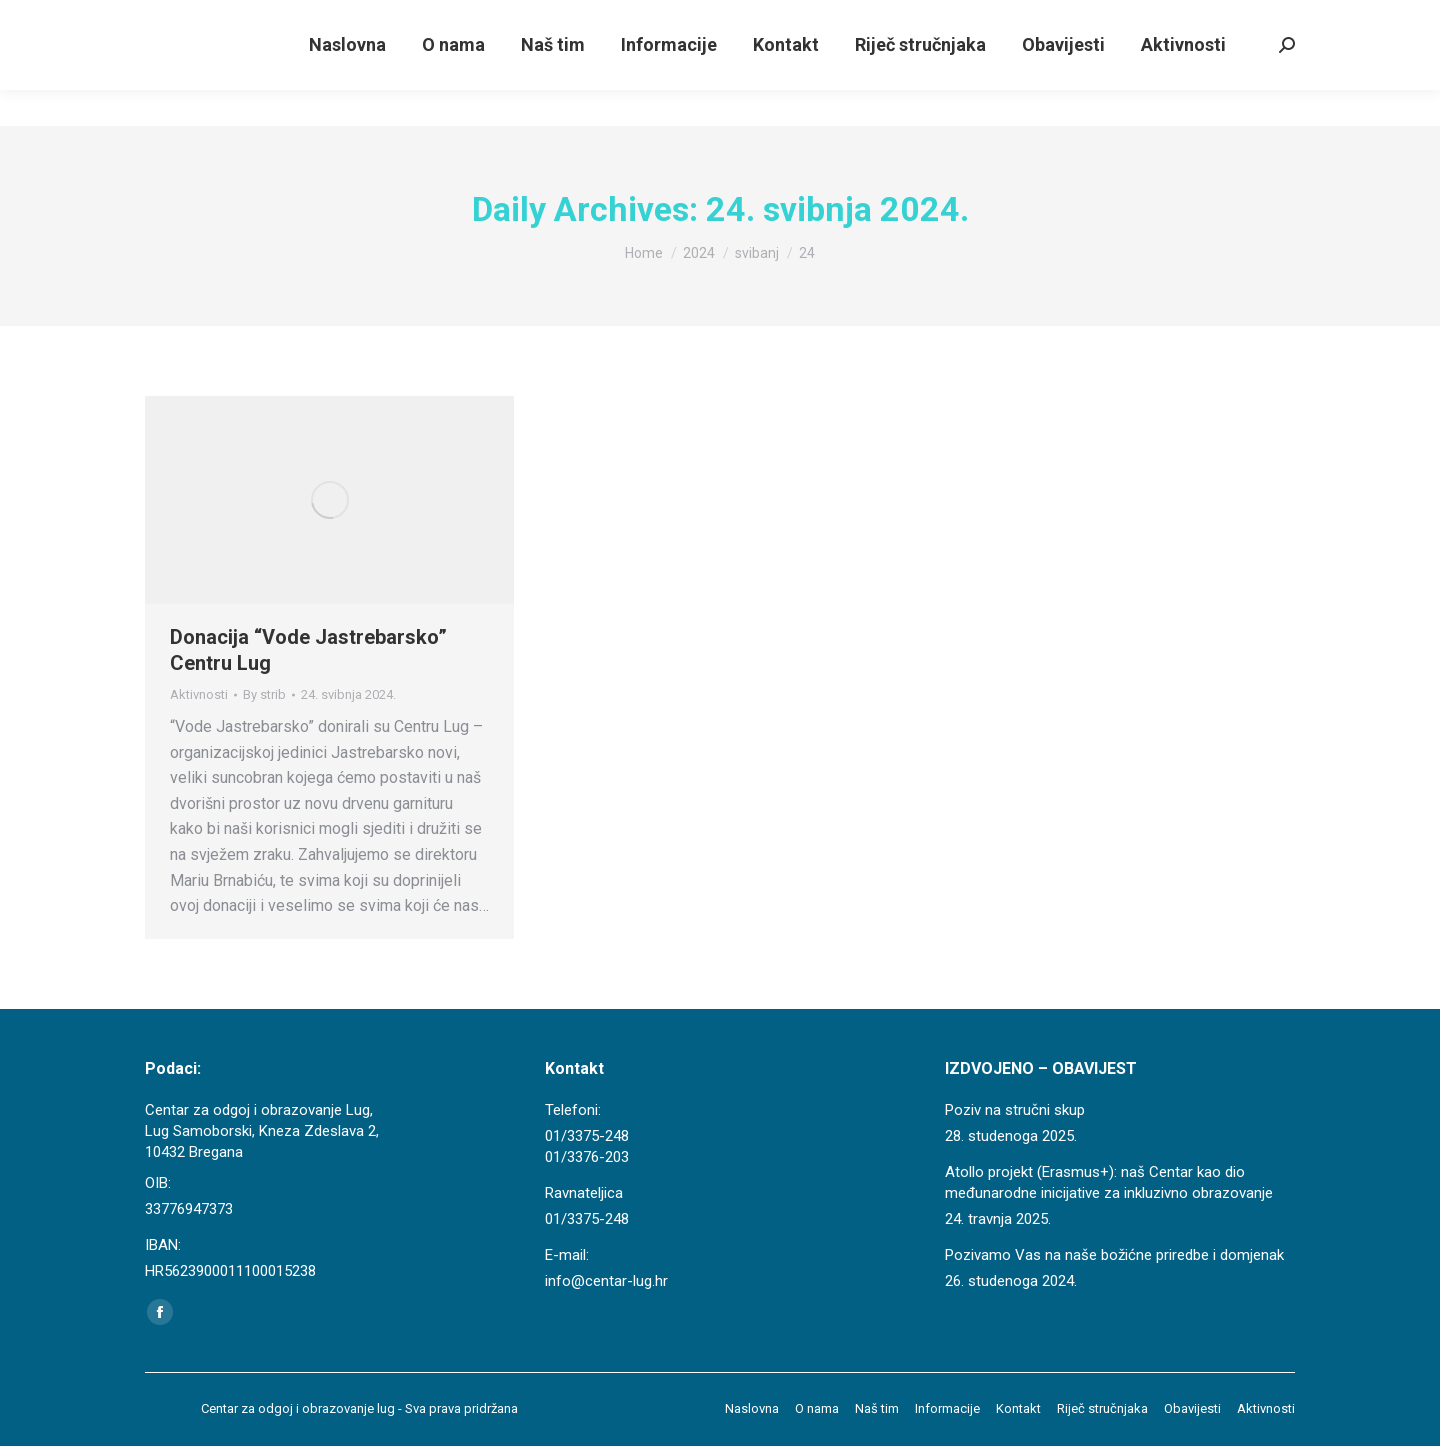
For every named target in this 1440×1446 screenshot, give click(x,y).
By (264, 694)
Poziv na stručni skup (1015, 1110)
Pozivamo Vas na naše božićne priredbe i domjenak (1114, 1255)
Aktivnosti (199, 694)
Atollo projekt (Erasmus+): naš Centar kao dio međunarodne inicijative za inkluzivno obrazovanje (1109, 1182)
